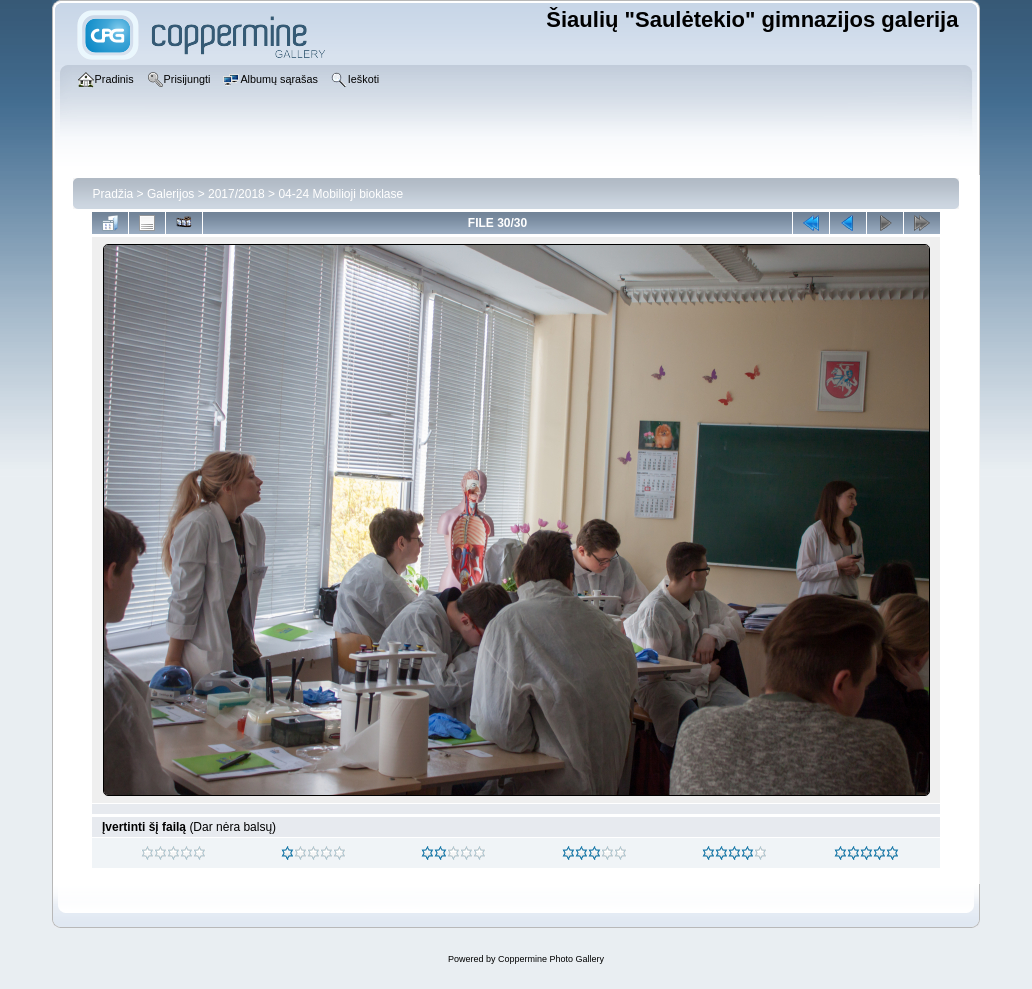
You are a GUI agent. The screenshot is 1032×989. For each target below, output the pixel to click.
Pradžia (113, 194)
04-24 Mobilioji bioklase (340, 194)
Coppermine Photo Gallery (551, 959)
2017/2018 (236, 194)
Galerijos (170, 194)
